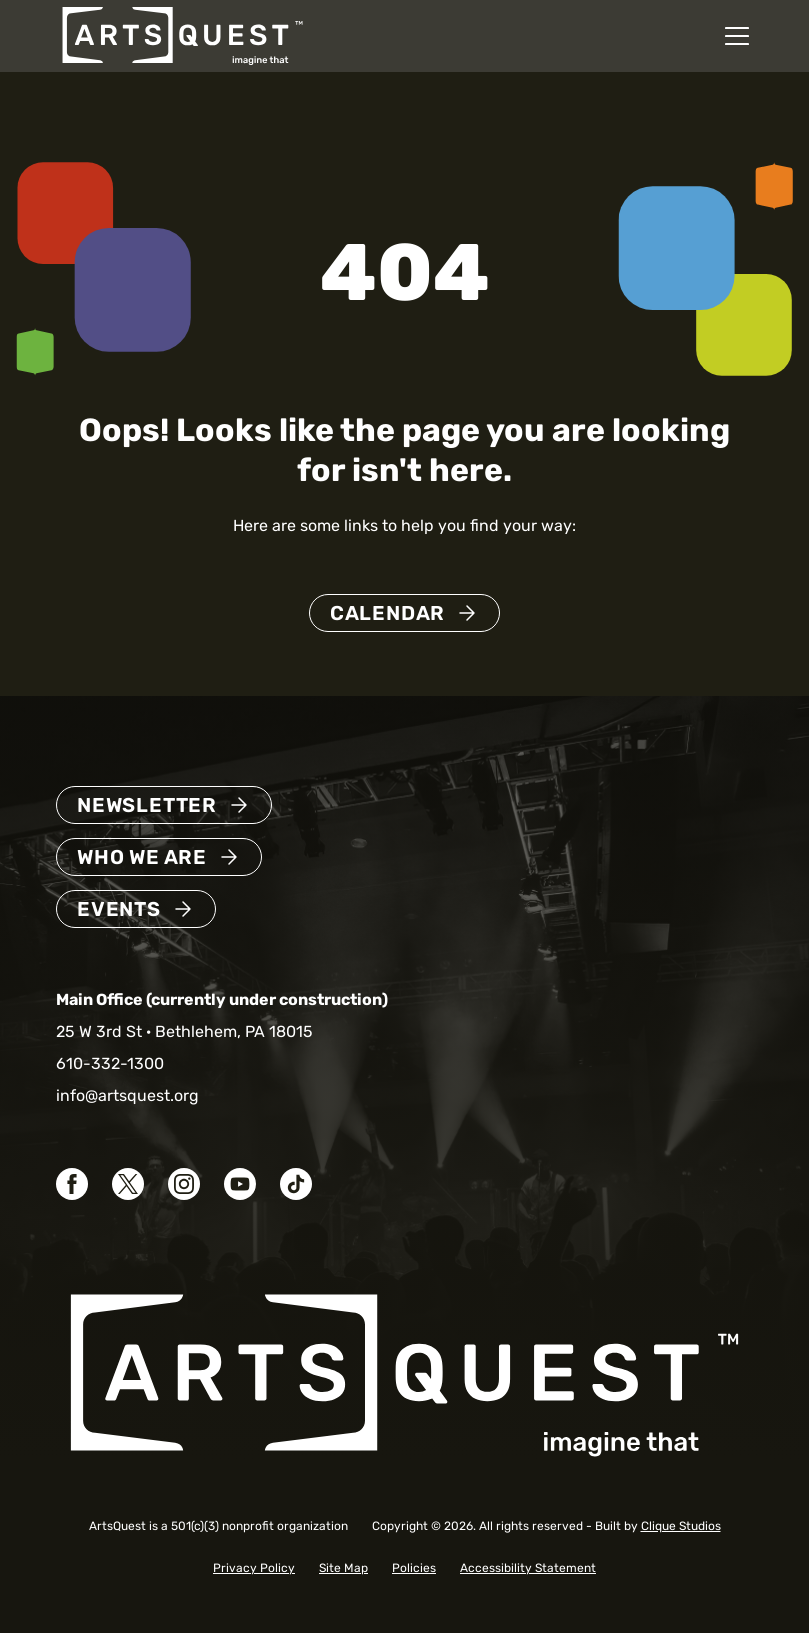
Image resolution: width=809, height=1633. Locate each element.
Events (119, 909)
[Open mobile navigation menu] (737, 36)
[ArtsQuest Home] (182, 34)
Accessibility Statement (528, 1568)
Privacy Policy (254, 1568)
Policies (414, 1568)
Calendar (387, 613)
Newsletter (147, 805)
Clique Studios (681, 1526)
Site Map (343, 1568)
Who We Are (142, 857)
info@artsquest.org (127, 1095)
